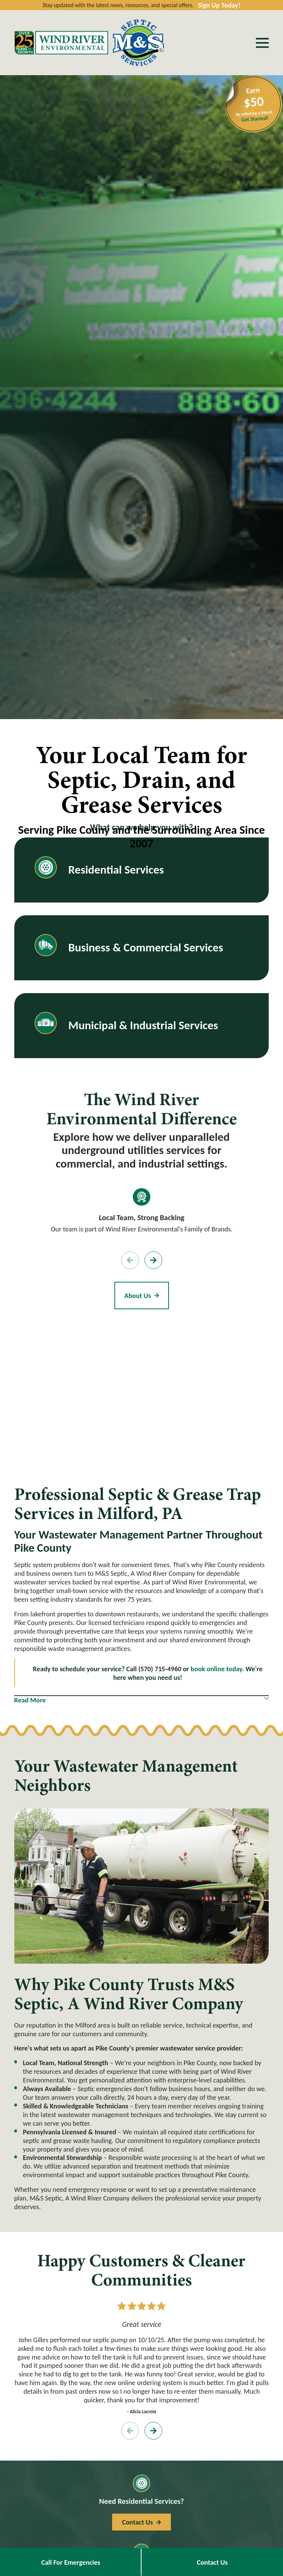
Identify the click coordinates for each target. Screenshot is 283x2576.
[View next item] (153, 1260)
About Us (141, 1295)
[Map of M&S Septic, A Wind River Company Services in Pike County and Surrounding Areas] (141, 1394)
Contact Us (212, 2562)
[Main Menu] (262, 42)
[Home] (61, 43)
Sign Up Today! (219, 5)
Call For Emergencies (70, 2562)
